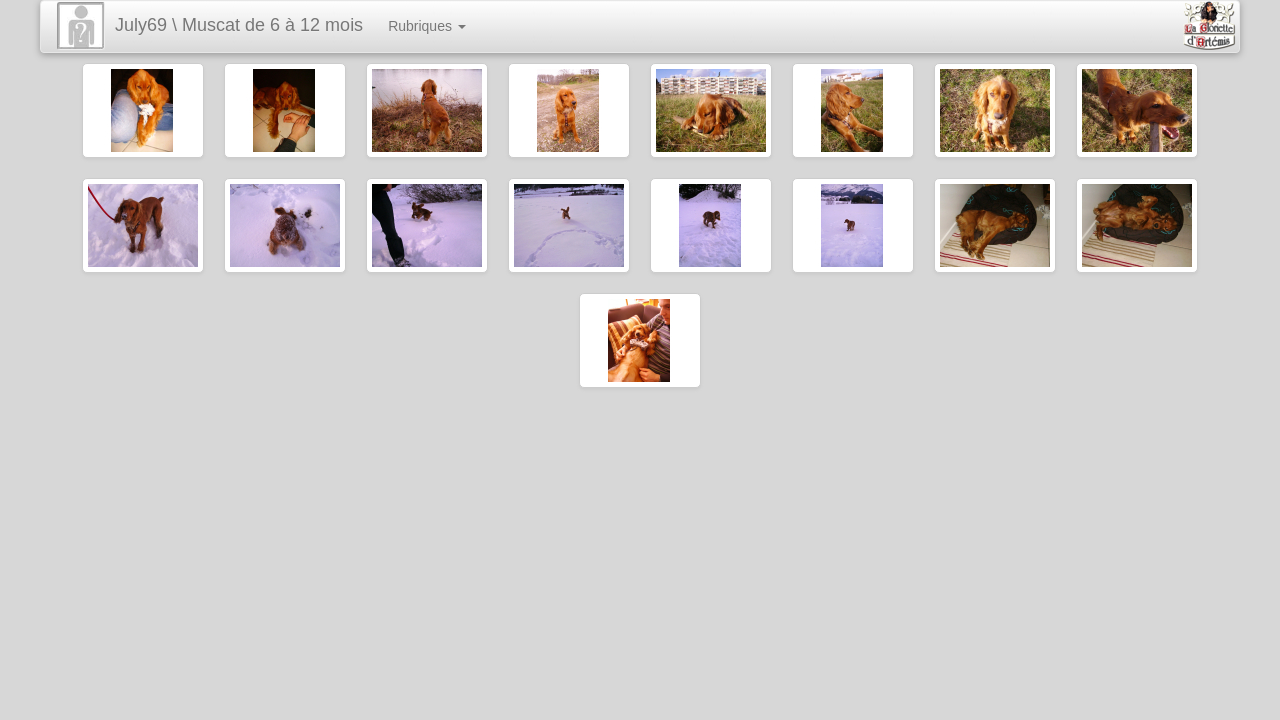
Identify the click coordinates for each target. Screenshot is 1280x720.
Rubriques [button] (427, 26)
